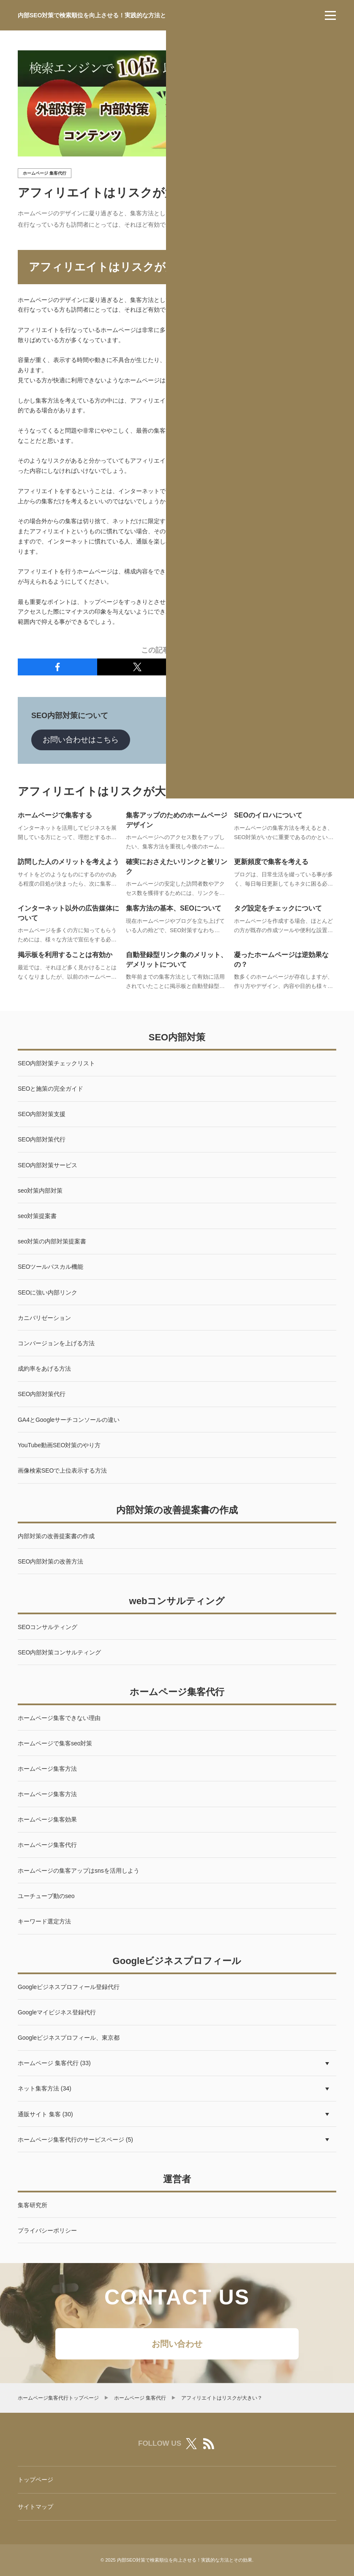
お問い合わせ (177, 2343)
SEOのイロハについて (268, 815)
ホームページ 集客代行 (44, 173)
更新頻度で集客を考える (271, 861)
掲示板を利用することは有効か (65, 954)
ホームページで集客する (55, 815)
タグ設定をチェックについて (278, 908)
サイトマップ (35, 2506)
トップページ (35, 2479)
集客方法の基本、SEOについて (173, 908)
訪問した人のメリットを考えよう (68, 861)
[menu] (330, 15)
